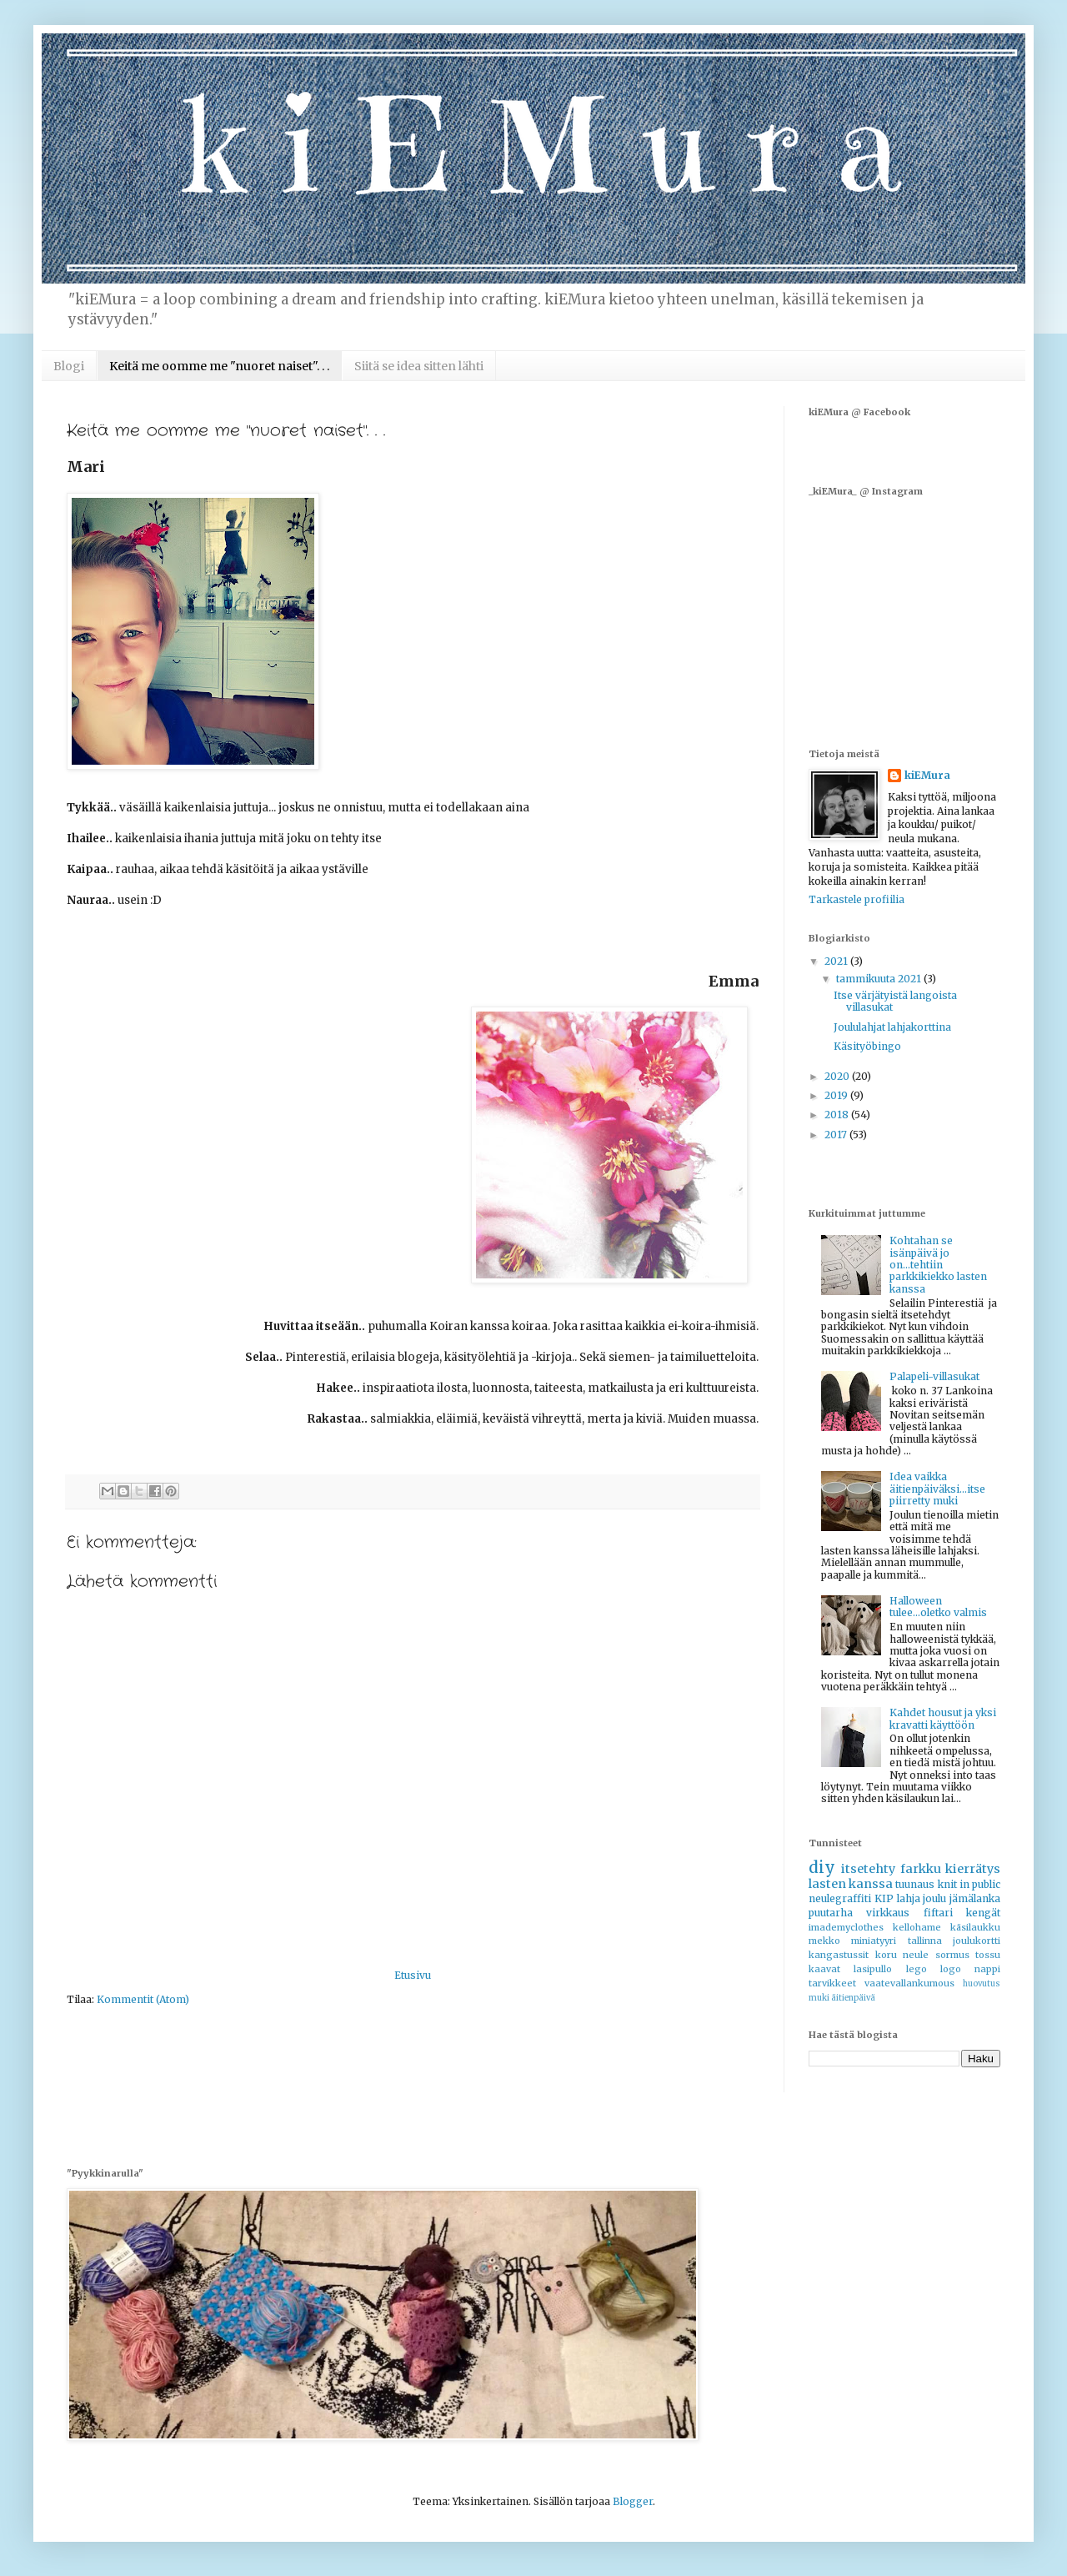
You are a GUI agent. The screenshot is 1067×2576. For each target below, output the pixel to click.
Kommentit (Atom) (143, 1999)
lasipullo (873, 1969)
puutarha (831, 1912)
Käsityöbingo (867, 1046)
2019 (837, 1095)
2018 (837, 1114)
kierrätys (972, 1868)
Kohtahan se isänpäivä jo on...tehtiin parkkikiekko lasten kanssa (938, 1264)
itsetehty (868, 1868)
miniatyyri (873, 1940)
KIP (884, 1898)
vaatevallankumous (909, 1983)
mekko (824, 1940)
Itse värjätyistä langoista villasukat (895, 1001)
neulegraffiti (840, 1898)
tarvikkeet (832, 1983)
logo (950, 1969)
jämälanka (974, 1898)
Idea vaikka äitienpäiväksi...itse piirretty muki (937, 1488)
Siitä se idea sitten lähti (418, 366)
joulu (934, 1898)
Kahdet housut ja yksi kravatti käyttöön (942, 1718)
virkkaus (887, 1912)
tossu (987, 1955)
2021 (837, 961)
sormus (952, 1955)
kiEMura (927, 775)
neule (916, 1955)
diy (822, 1867)
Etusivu (412, 1975)
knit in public (969, 1884)
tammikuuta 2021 (880, 978)
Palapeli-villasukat (934, 1376)
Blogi (68, 366)
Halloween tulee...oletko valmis (938, 1606)
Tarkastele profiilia (856, 899)
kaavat (824, 1969)
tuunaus (914, 1884)
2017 (836, 1134)
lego (916, 1969)
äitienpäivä (853, 1998)
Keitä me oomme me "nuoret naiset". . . (219, 366)
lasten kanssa (851, 1883)
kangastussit (839, 1955)
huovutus (981, 1984)
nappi (987, 1969)
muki (819, 1998)
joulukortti (976, 1940)
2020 (838, 1076)
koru (886, 1955)
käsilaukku (975, 1927)
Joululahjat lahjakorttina (892, 1027)
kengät (983, 1912)
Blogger (633, 2501)
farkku (920, 1868)
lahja (908, 1898)
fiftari (938, 1912)
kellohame (917, 1927)
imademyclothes (846, 1927)
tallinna (925, 1940)
